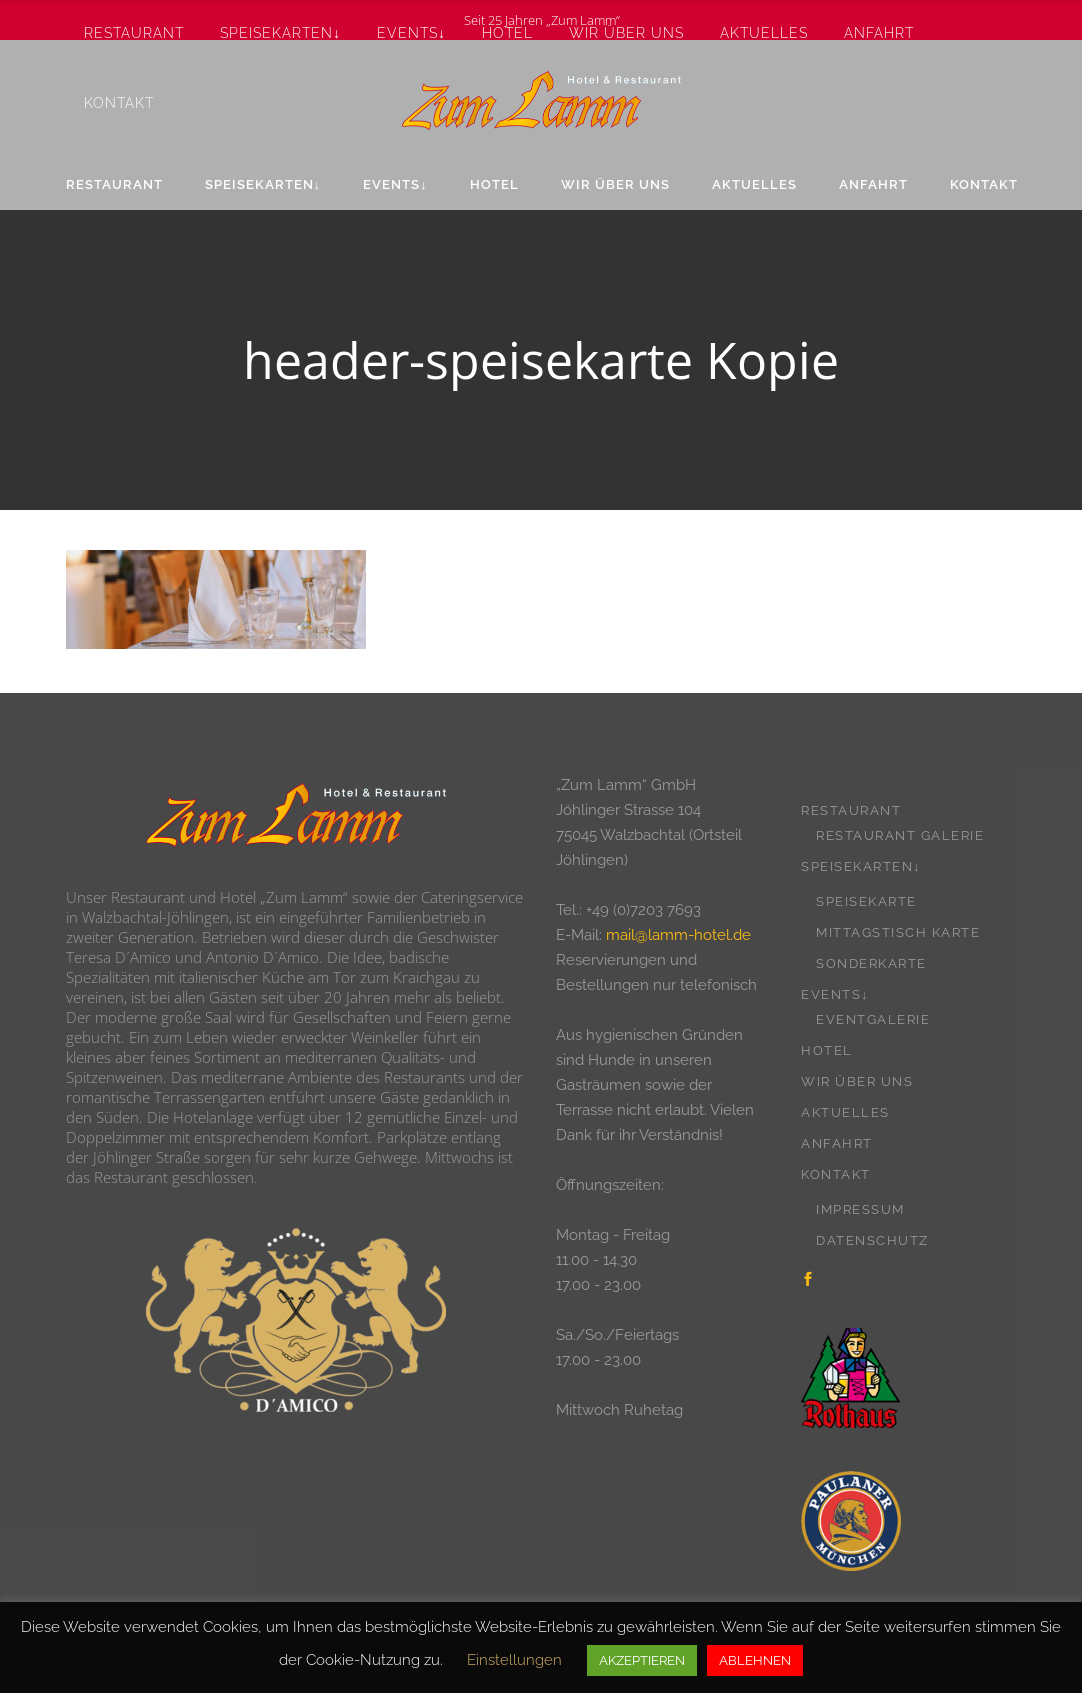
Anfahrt (837, 1143)
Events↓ (835, 994)
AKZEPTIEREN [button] (642, 1660)
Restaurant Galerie (900, 835)
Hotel (827, 1050)
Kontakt (836, 1174)
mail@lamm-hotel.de (678, 935)
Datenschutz (872, 1240)
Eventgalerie (873, 1019)
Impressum (860, 1209)
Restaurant (851, 810)
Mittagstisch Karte (898, 932)
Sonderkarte (871, 963)
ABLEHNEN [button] (755, 1660)
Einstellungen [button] (514, 1660)
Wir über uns (857, 1081)
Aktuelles (845, 1112)
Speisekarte (866, 901)
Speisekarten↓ (861, 866)
